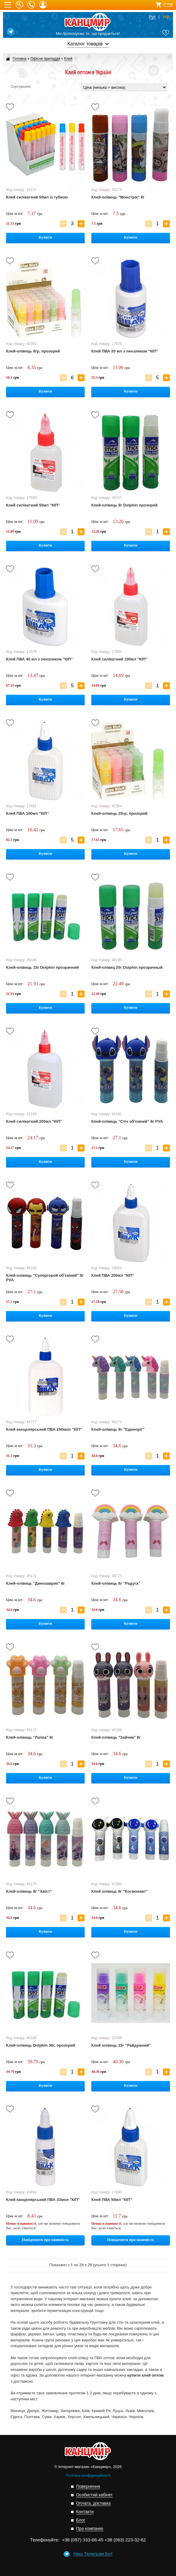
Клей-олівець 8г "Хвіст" (29, 1891)
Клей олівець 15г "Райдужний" (121, 2045)
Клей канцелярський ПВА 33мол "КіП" (43, 2199)
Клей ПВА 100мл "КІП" (27, 813)
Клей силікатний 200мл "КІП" (34, 1121)
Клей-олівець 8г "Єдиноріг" (118, 1429)
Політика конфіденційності (88, 2475)
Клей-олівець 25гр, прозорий (119, 813)
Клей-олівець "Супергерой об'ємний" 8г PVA (45, 1277)
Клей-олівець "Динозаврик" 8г (35, 1583)
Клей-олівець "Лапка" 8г (29, 1737)
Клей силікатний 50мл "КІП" (33, 505)
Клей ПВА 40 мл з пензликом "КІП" (39, 659)
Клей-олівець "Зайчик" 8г (116, 1737)
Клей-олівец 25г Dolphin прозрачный (127, 967)
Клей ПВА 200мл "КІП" (112, 1275)
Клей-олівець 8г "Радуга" (115, 1583)
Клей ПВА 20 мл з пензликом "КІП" (124, 351)
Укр (165, 17)
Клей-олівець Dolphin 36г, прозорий (40, 2045)
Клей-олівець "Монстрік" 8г (118, 197)
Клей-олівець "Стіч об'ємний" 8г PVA (127, 1121)
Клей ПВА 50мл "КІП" (111, 2199)
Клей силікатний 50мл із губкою (37, 197)
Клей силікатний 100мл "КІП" (119, 659)
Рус (152, 17)
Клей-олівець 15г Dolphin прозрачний (42, 967)
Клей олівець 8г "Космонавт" (119, 1891)
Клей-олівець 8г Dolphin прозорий (124, 505)
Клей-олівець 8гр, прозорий (33, 351)
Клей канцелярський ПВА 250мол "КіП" (44, 1429)
